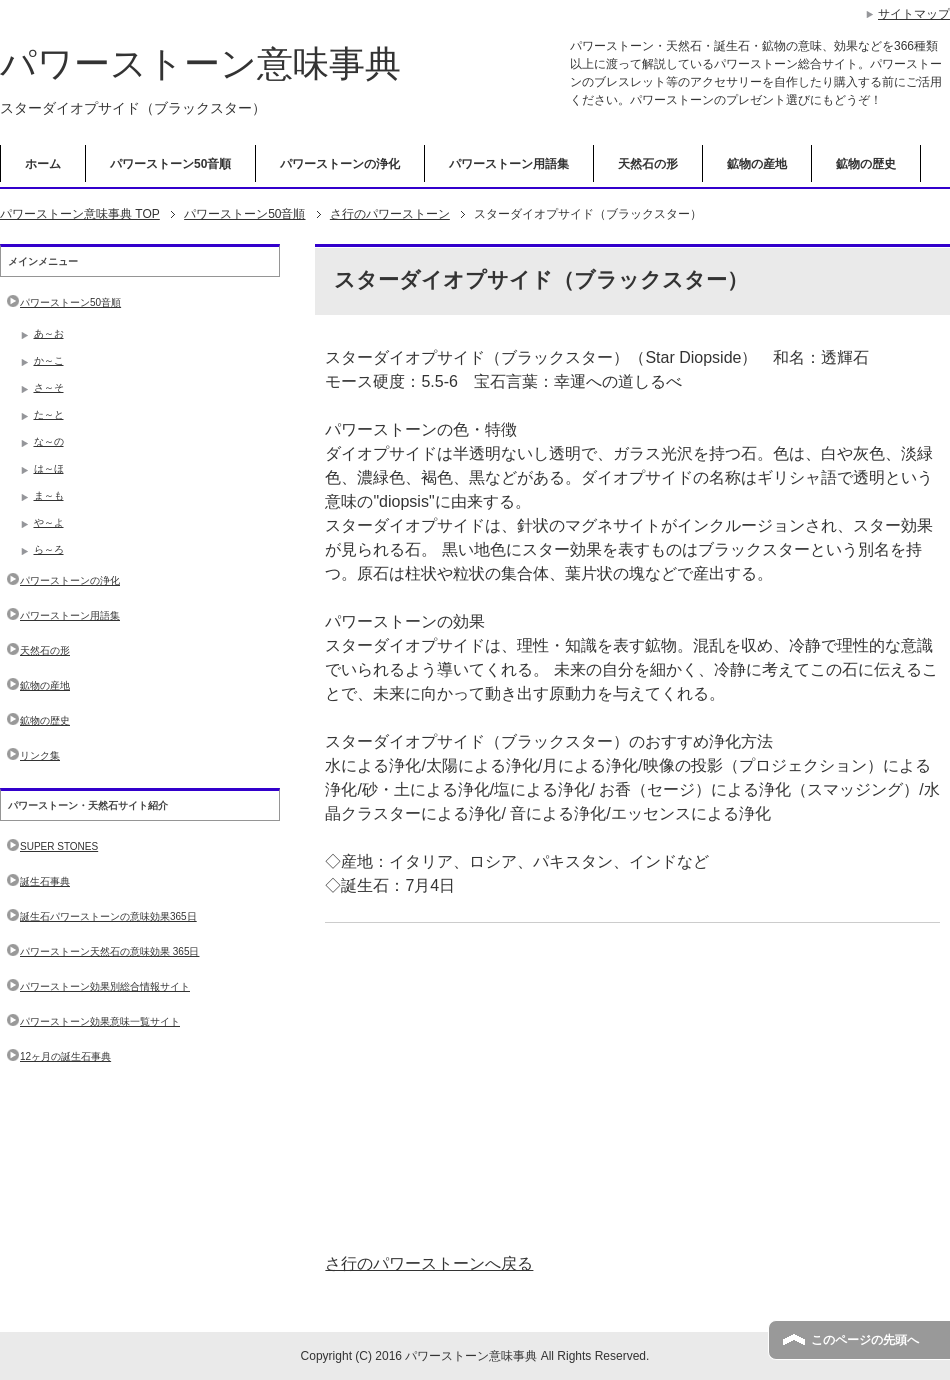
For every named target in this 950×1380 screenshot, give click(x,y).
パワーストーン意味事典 (200, 63)
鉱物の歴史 (866, 164)
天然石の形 (648, 164)
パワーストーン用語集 (509, 164)
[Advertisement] (632, 1088)
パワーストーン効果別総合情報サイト (105, 986)
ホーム (43, 164)
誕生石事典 (45, 881)
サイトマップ (914, 14)
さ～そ (49, 387)
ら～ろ (49, 549)
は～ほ (49, 468)
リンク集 (40, 755)
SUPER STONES (59, 846)
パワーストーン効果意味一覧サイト (100, 1021)
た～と (49, 414)
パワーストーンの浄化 (340, 164)
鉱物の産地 (757, 164)
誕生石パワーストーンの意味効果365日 (108, 916)
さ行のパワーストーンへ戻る (429, 1263)
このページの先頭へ (865, 1340)
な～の (49, 441)
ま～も (49, 495)
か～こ (49, 360)
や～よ (49, 522)
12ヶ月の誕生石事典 (65, 1056)
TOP (80, 214)
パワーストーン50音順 (170, 164)
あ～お (49, 333)
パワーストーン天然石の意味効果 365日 (109, 951)
